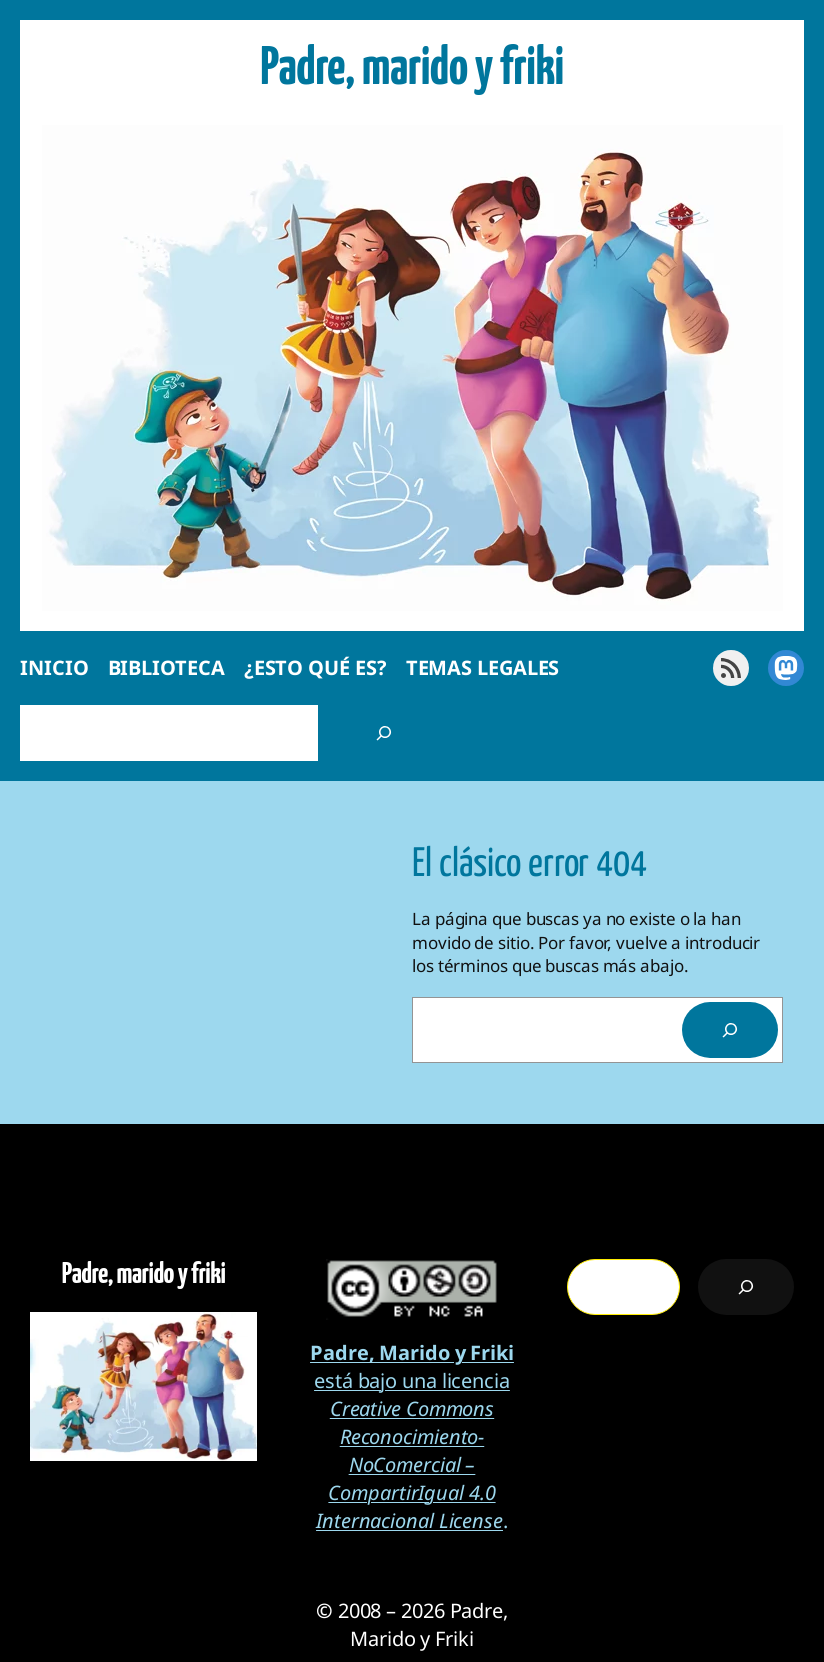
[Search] (730, 1030)
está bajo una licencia (412, 1366)
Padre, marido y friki (412, 69)
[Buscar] (384, 733)
